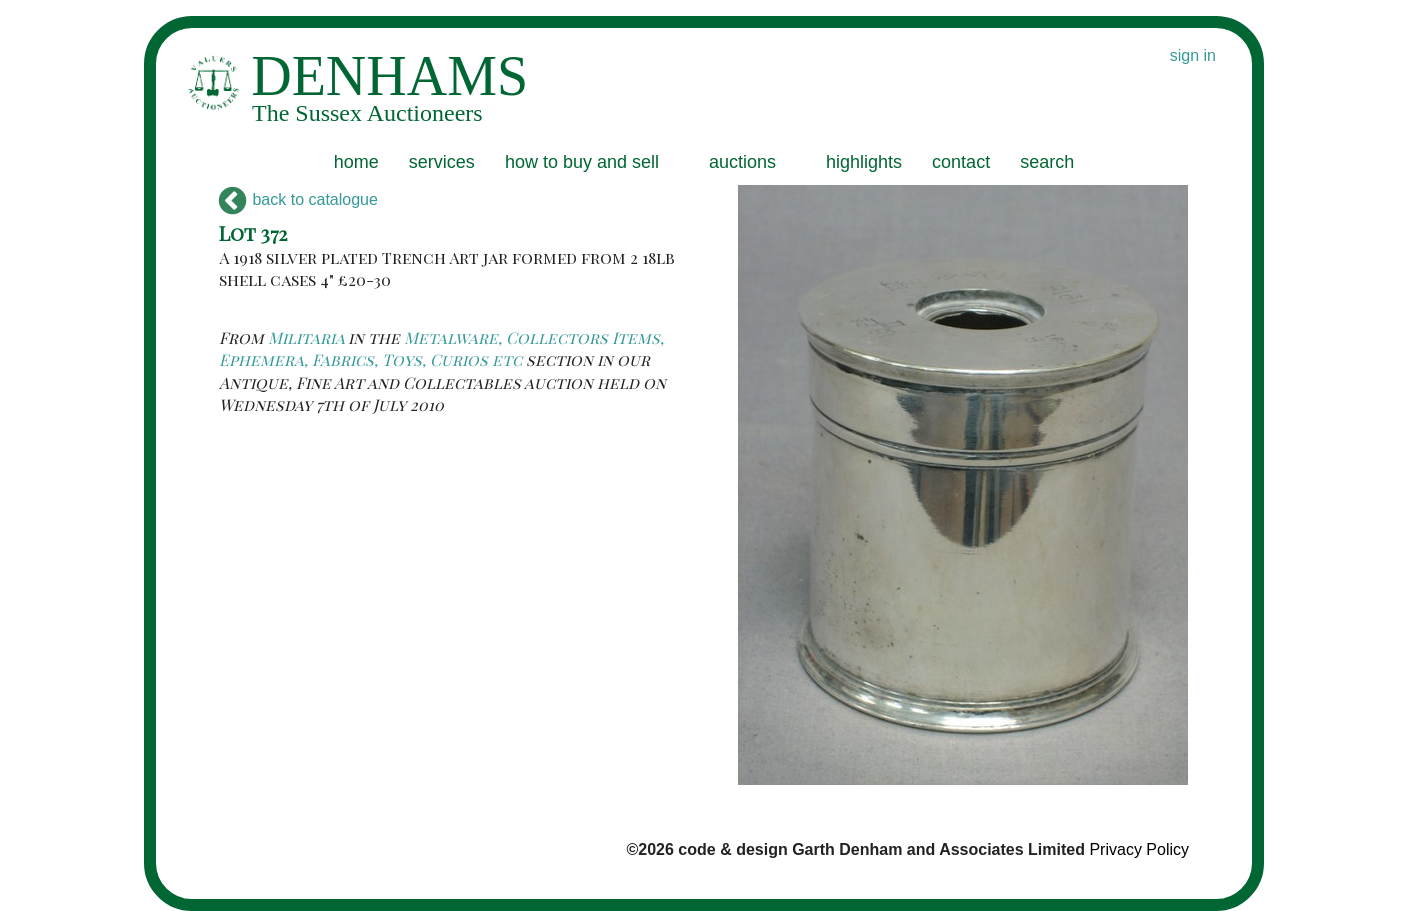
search (1047, 162)
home (356, 162)
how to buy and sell (582, 162)
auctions (742, 162)
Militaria (306, 337)
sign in (1193, 55)
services (442, 162)
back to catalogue (298, 199)
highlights (864, 162)
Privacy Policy (1139, 849)
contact (961, 162)
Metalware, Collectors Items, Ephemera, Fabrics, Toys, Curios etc (441, 348)
